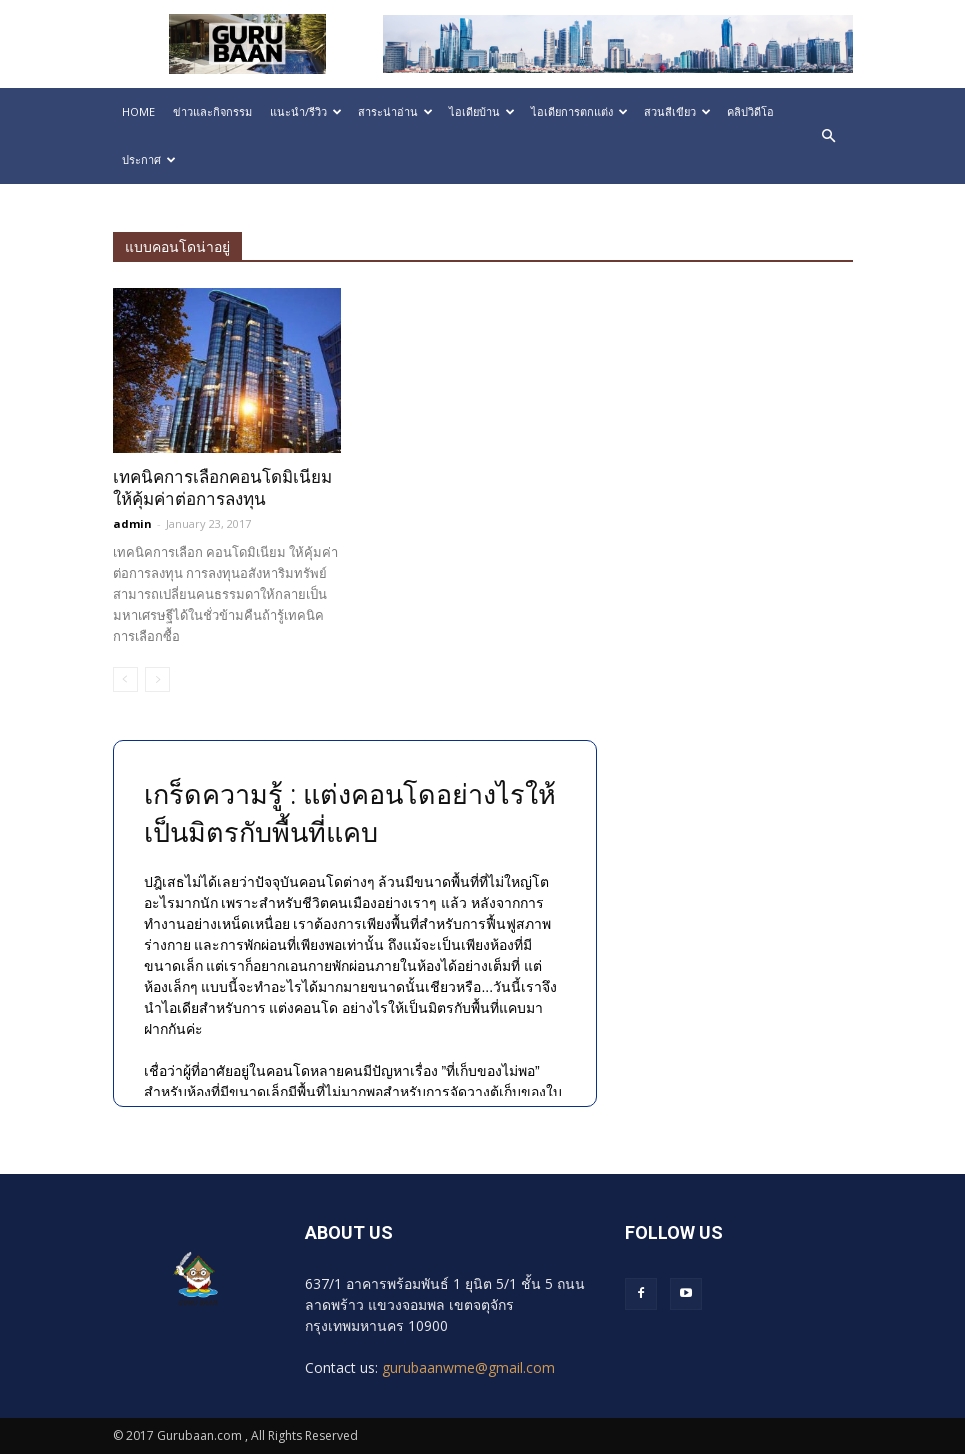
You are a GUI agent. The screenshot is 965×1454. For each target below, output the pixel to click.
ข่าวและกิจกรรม (212, 111)
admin (132, 523)
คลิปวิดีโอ (750, 111)
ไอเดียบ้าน (482, 111)
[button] (829, 136)
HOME (138, 111)
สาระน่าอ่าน (395, 111)
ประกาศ (149, 159)
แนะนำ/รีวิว (306, 111)
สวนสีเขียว (677, 111)
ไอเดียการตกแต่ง (579, 111)
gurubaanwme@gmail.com (468, 1367)
